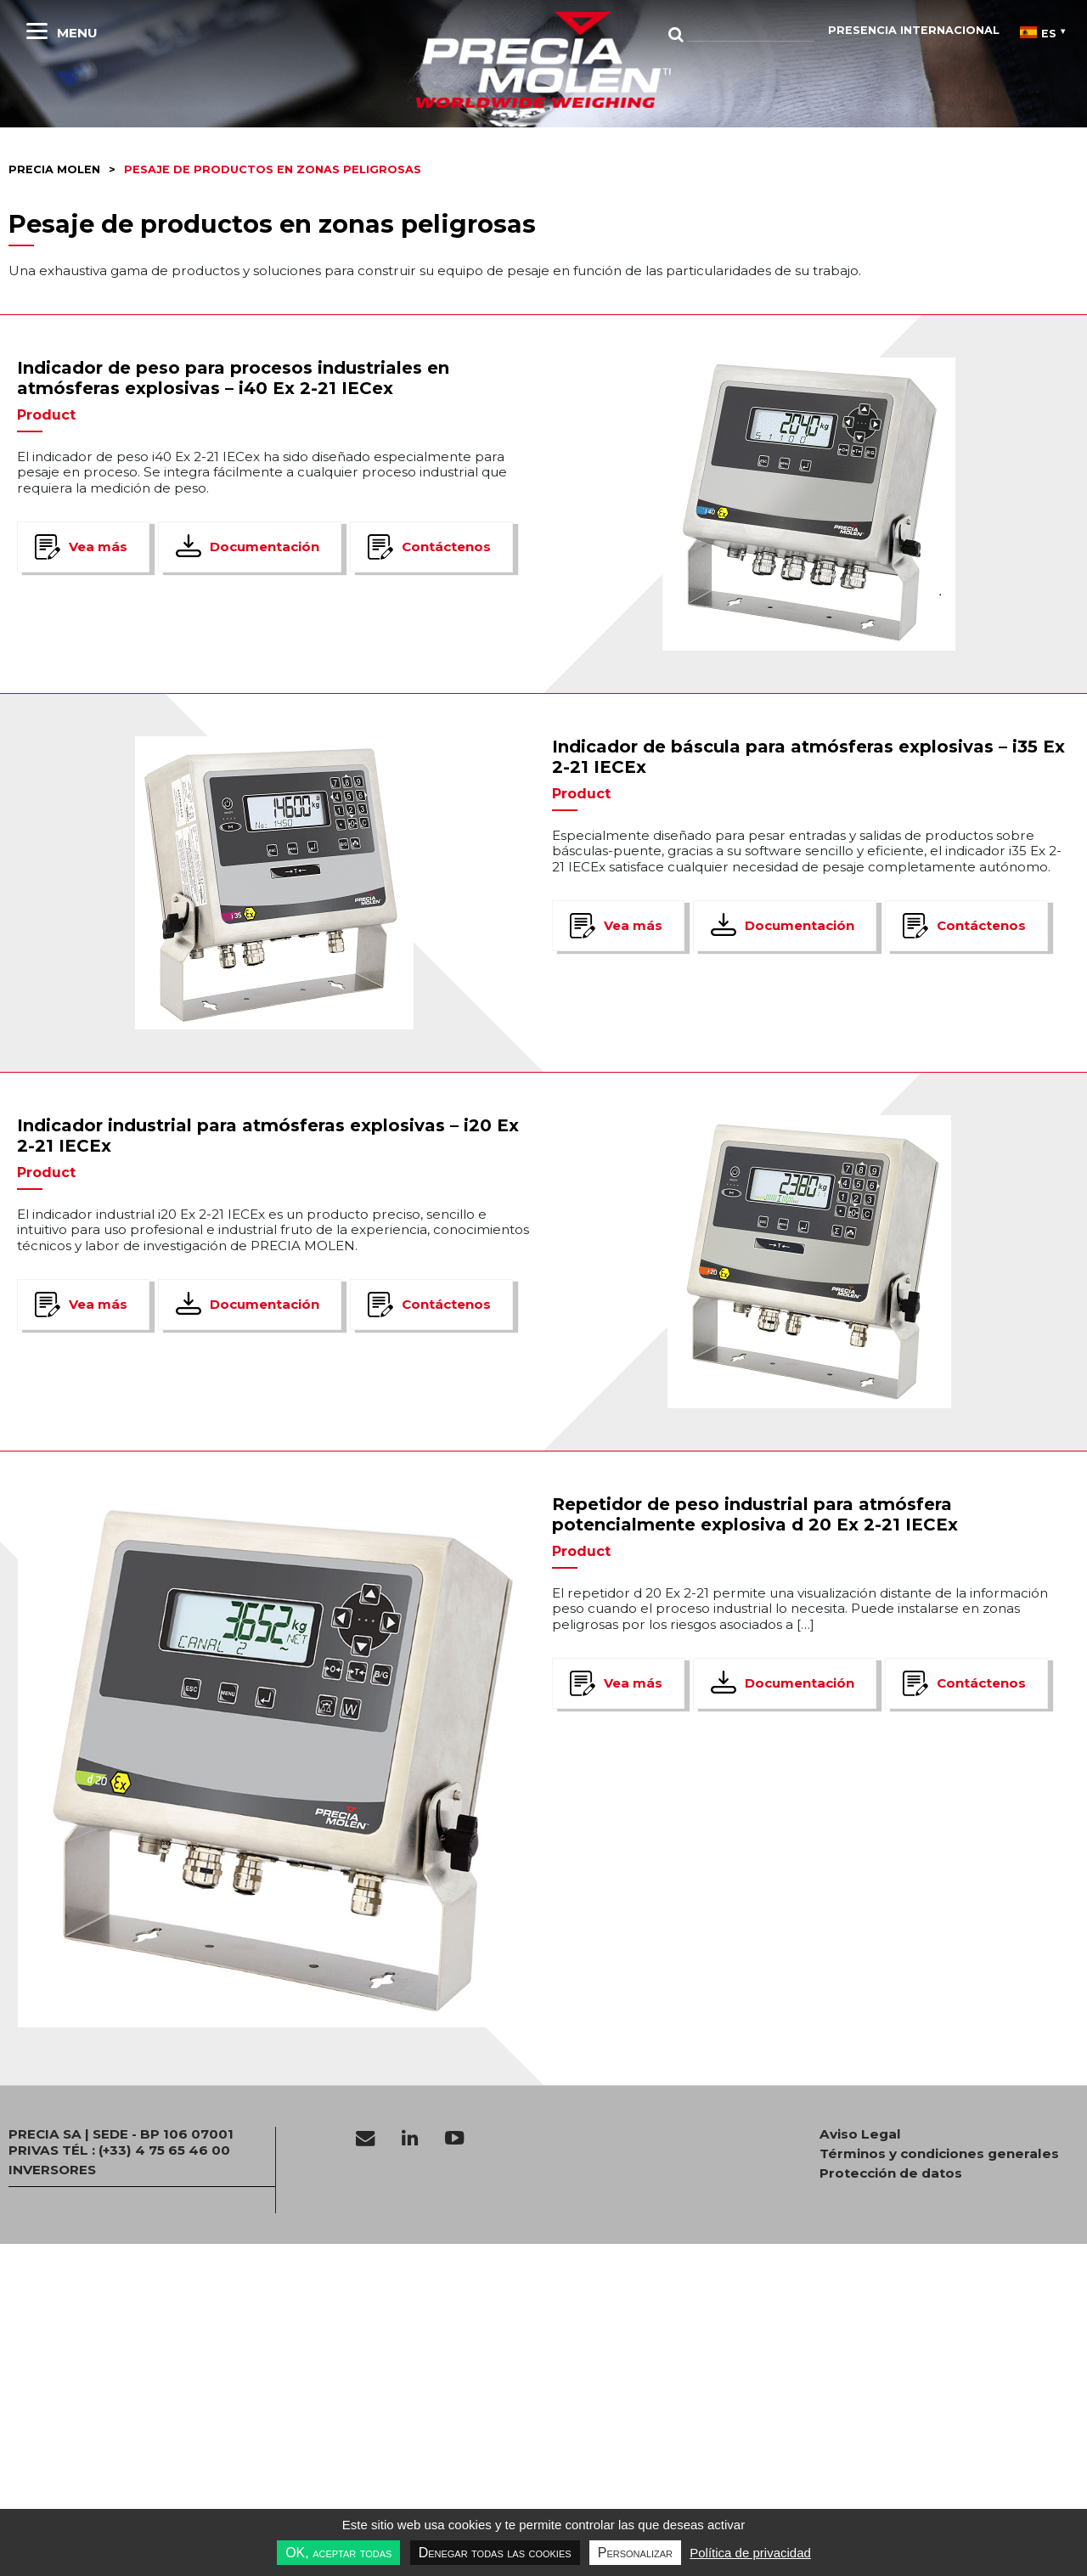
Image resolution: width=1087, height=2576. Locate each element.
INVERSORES (52, 2170)
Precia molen (54, 169)
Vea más (98, 546)
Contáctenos (446, 546)
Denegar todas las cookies (495, 2552)
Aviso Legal (860, 2134)
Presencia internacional (914, 30)
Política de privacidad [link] (750, 2552)
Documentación (264, 546)
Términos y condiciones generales (939, 2154)
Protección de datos (890, 2173)
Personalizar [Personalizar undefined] (635, 2552)
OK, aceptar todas (338, 2552)
